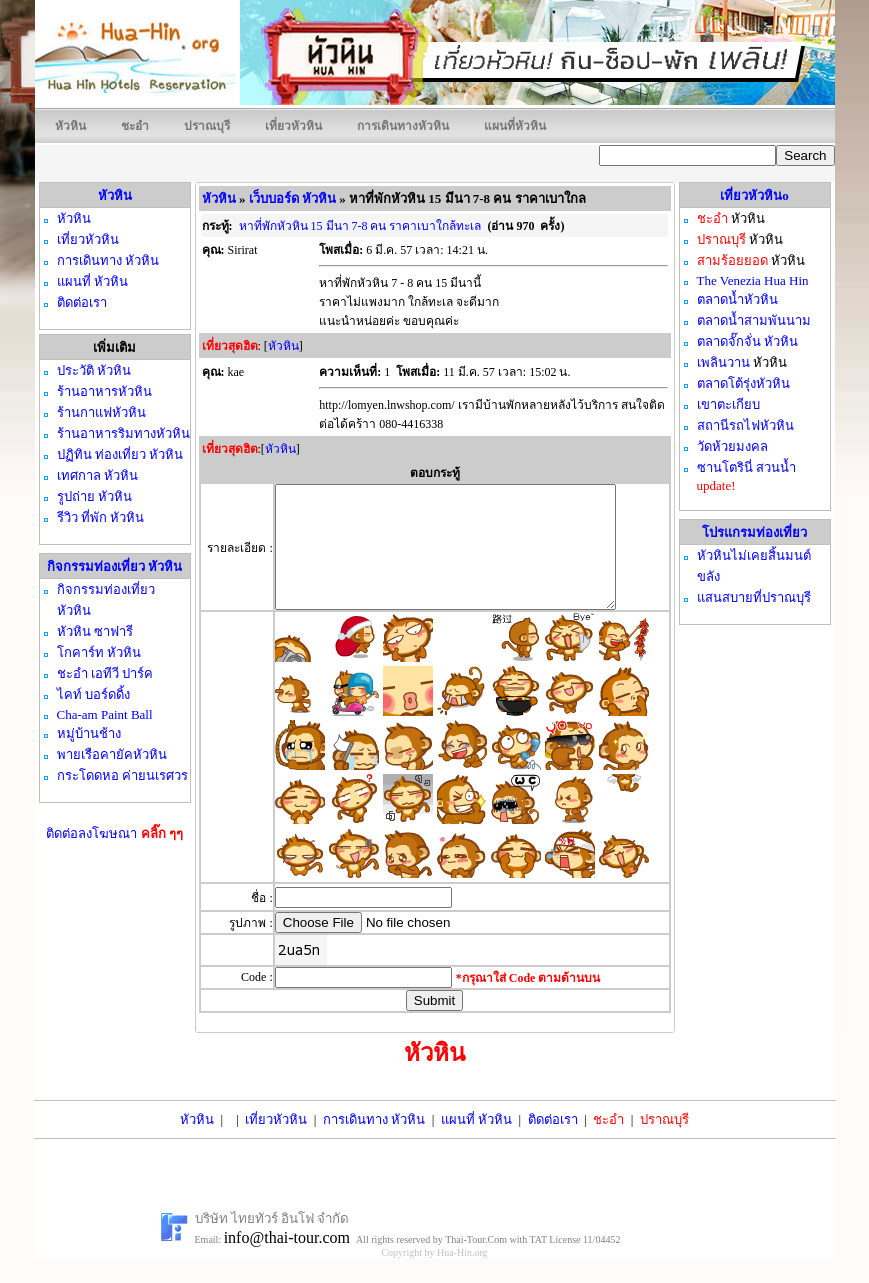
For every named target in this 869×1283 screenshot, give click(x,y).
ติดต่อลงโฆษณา (114, 833)
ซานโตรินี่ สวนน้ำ (746, 467)
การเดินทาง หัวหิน (374, 1143)
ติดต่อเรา (553, 1143)
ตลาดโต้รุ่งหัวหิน (743, 383)
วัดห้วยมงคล (732, 446)
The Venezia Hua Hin (753, 280)
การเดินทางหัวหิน (403, 126)
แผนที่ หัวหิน (476, 1143)
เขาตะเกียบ (728, 404)
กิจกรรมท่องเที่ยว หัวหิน (114, 566)
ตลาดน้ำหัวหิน (737, 299)
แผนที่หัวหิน (515, 126)
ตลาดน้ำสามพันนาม (754, 320)
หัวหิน (70, 126)
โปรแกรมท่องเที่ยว (754, 532)
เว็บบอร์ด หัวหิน (292, 198)
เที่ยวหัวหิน (293, 126)
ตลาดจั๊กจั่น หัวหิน (747, 341)
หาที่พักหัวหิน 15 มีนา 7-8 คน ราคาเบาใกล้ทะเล (360, 226)
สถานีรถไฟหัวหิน (745, 425)
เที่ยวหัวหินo (754, 195)
